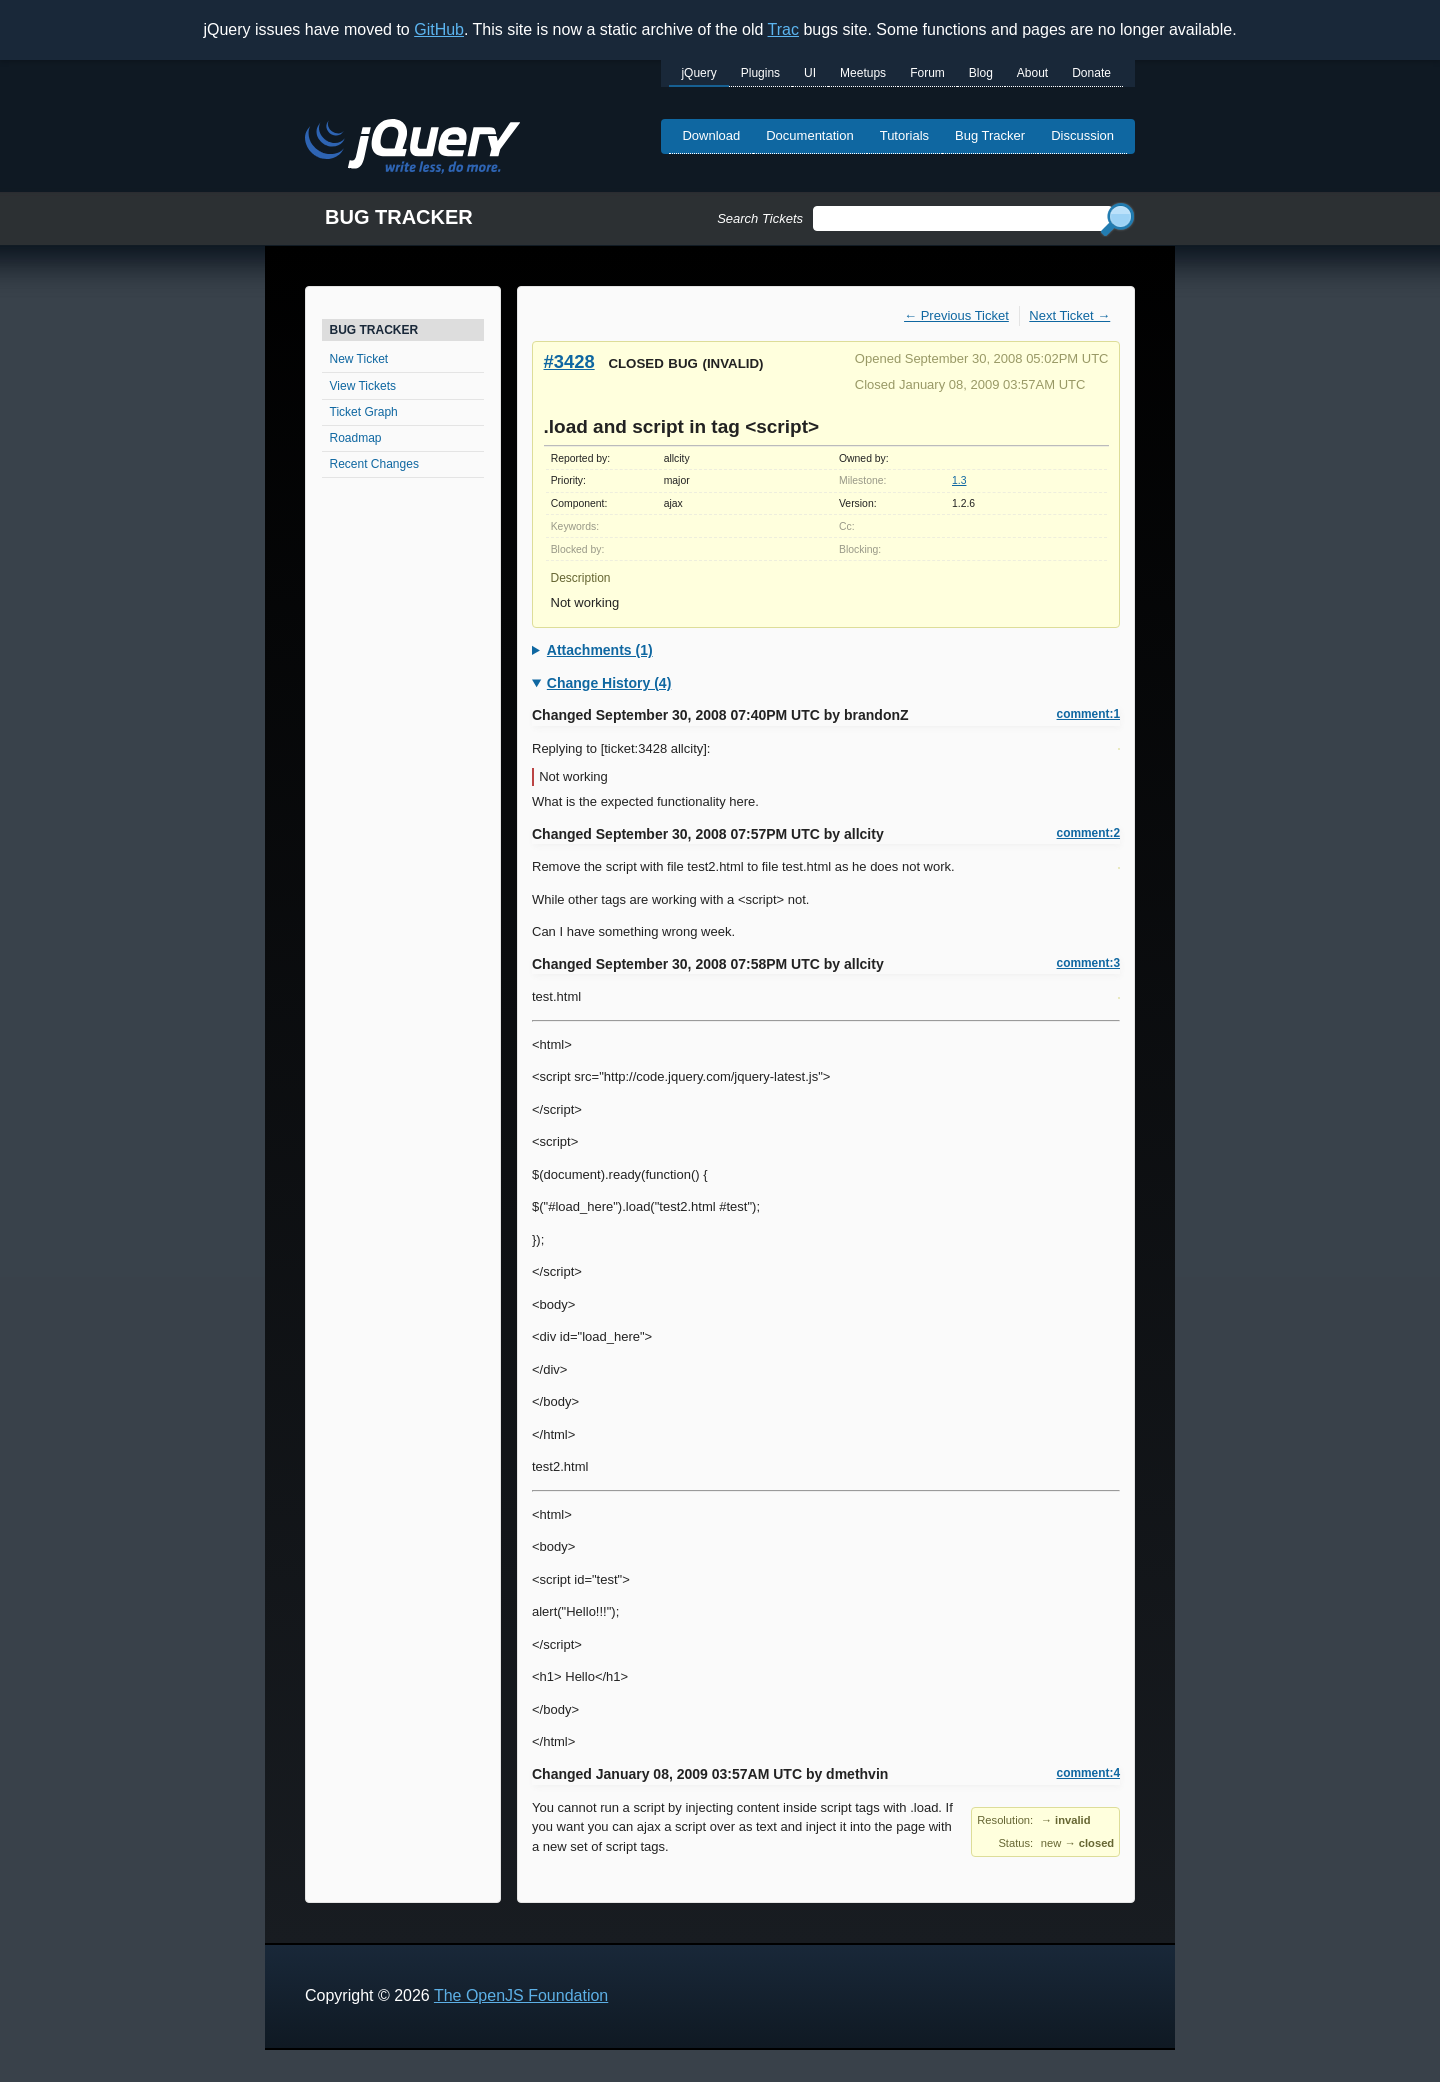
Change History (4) (609, 683)
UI (810, 73)
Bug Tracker (990, 135)
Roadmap (356, 438)
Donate (1091, 73)
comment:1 (1088, 714)
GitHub (439, 29)
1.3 (959, 480)
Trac (783, 29)
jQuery (698, 73)
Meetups (863, 73)
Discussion (1082, 135)
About (1032, 73)
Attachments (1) (600, 650)
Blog (981, 73)
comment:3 (1088, 963)
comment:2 (1088, 833)
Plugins (760, 73)
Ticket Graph (364, 412)
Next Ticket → (1069, 315)
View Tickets (363, 386)
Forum (927, 73)
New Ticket (359, 359)
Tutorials (904, 135)
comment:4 (1088, 1773)
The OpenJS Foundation (521, 1995)
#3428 (569, 361)
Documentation (809, 135)
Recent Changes (374, 464)
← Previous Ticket (956, 315)
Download (711, 135)
